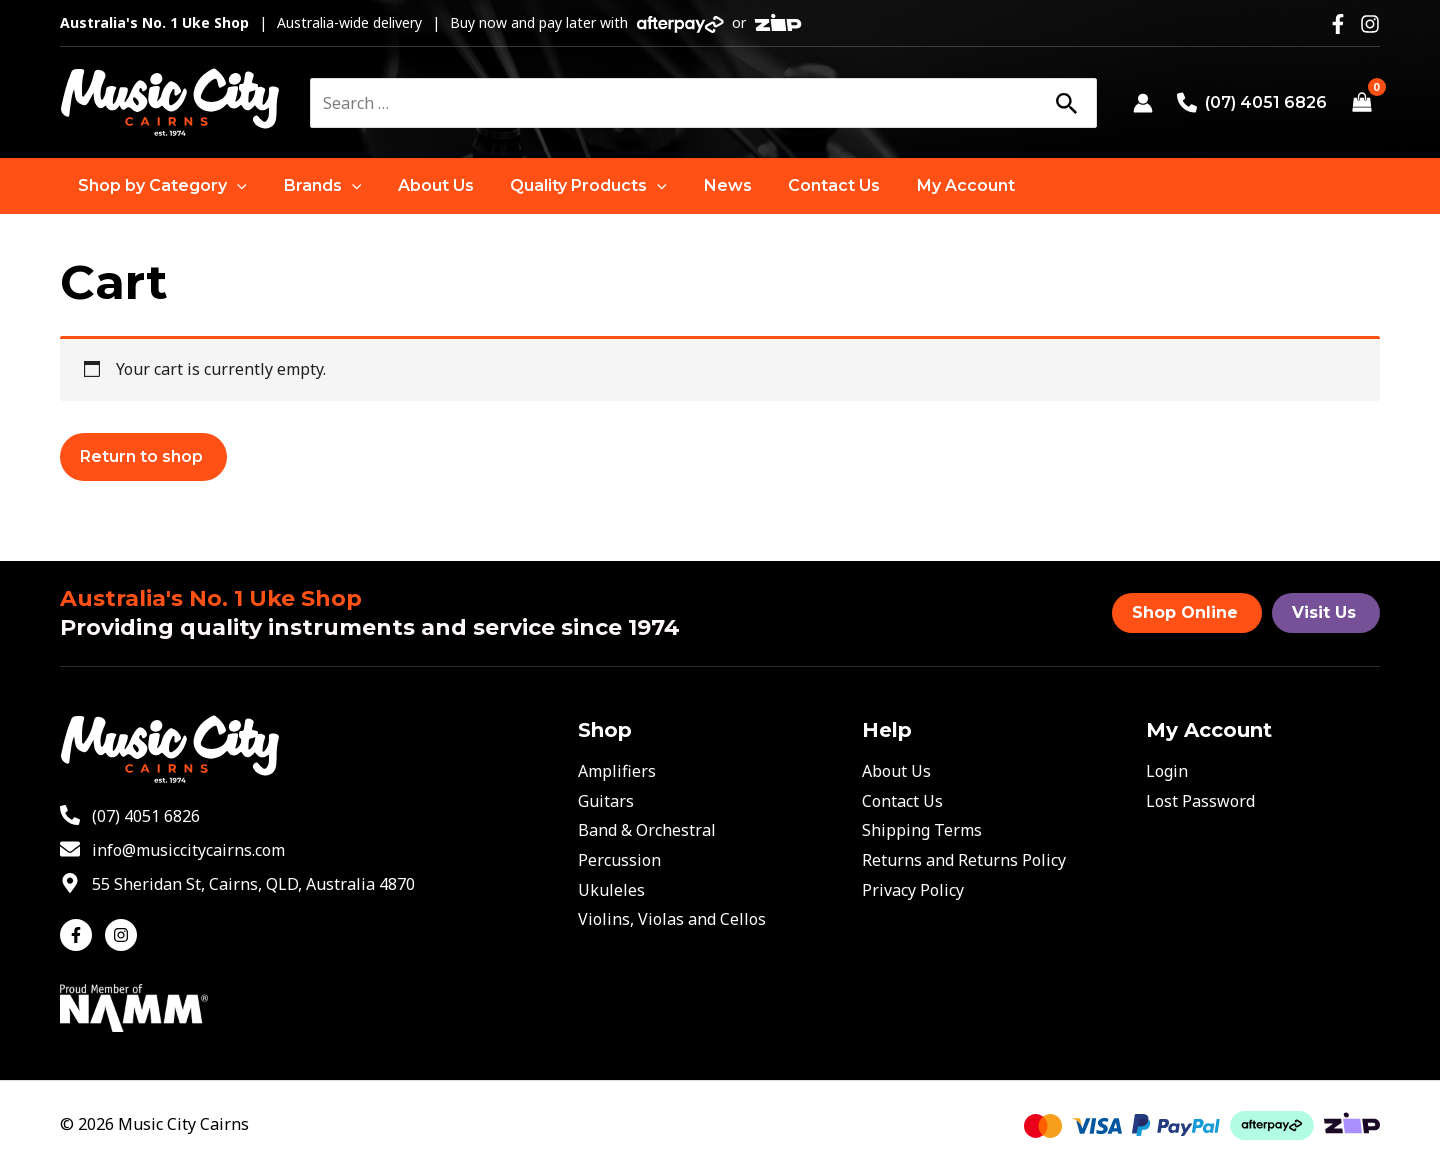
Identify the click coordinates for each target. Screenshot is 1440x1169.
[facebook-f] (80, 935)
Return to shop (141, 456)
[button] (160, 186)
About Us (896, 771)
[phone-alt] (130, 816)
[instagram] (123, 935)
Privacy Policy (913, 890)
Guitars (606, 801)
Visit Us (1324, 612)
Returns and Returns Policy (964, 860)
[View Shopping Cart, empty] (1361, 103)
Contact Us (902, 801)
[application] (235, 186)
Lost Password (1200, 801)
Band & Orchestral (647, 830)
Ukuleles (611, 890)
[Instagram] (1370, 24)
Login (1167, 771)
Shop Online (1185, 612)
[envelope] (172, 850)
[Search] (1066, 103)
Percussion (619, 860)
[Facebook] (1338, 24)
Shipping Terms (922, 830)
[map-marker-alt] (237, 884)
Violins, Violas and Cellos (672, 919)
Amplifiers (617, 771)
